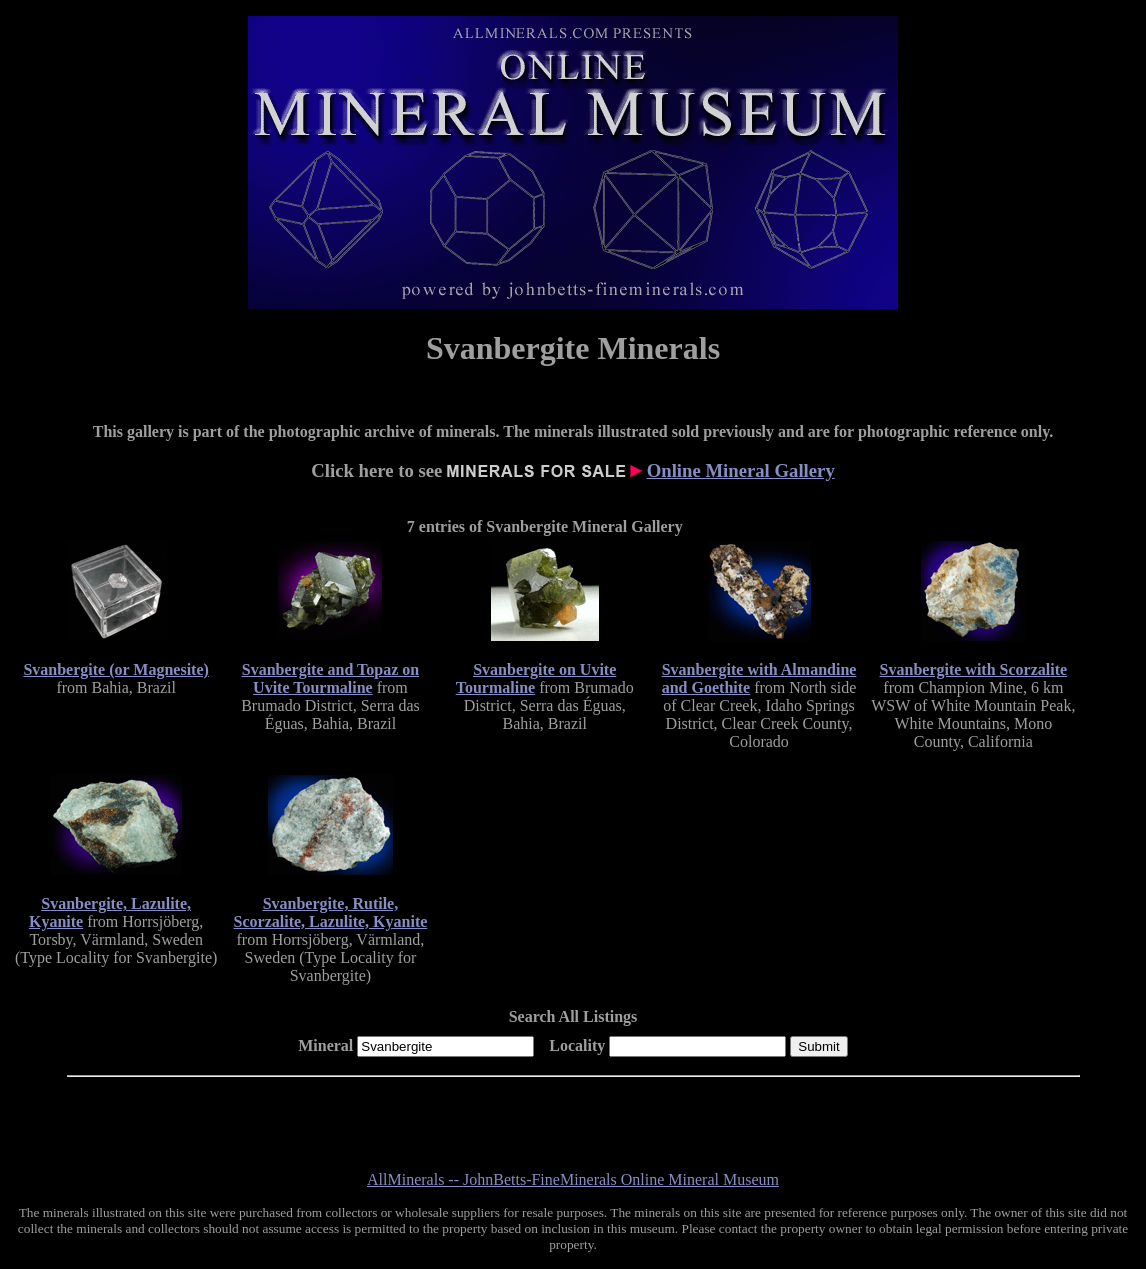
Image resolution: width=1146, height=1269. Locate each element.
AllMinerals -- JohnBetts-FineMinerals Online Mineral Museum (573, 1179)
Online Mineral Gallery (741, 470)
